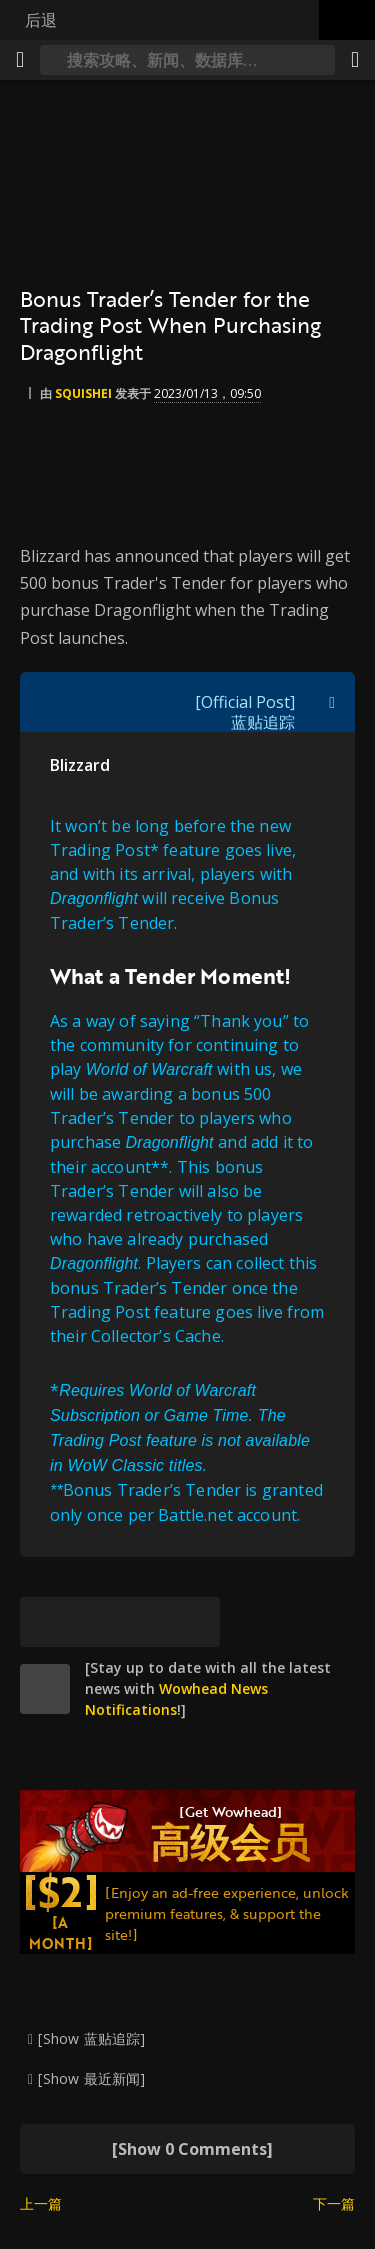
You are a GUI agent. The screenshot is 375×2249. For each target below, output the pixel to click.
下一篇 (334, 2203)
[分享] (355, 60)
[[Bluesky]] (45, 1622)
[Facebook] (95, 1622)
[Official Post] (245, 702)
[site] (45, 1689)
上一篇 (41, 2203)
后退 (41, 20)
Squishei (83, 393)
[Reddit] (145, 1622)
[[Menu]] (20, 60)
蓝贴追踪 (263, 722)
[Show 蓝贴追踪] (91, 2038)
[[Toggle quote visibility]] (332, 702)
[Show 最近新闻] (91, 2078)
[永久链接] (195, 1622)
